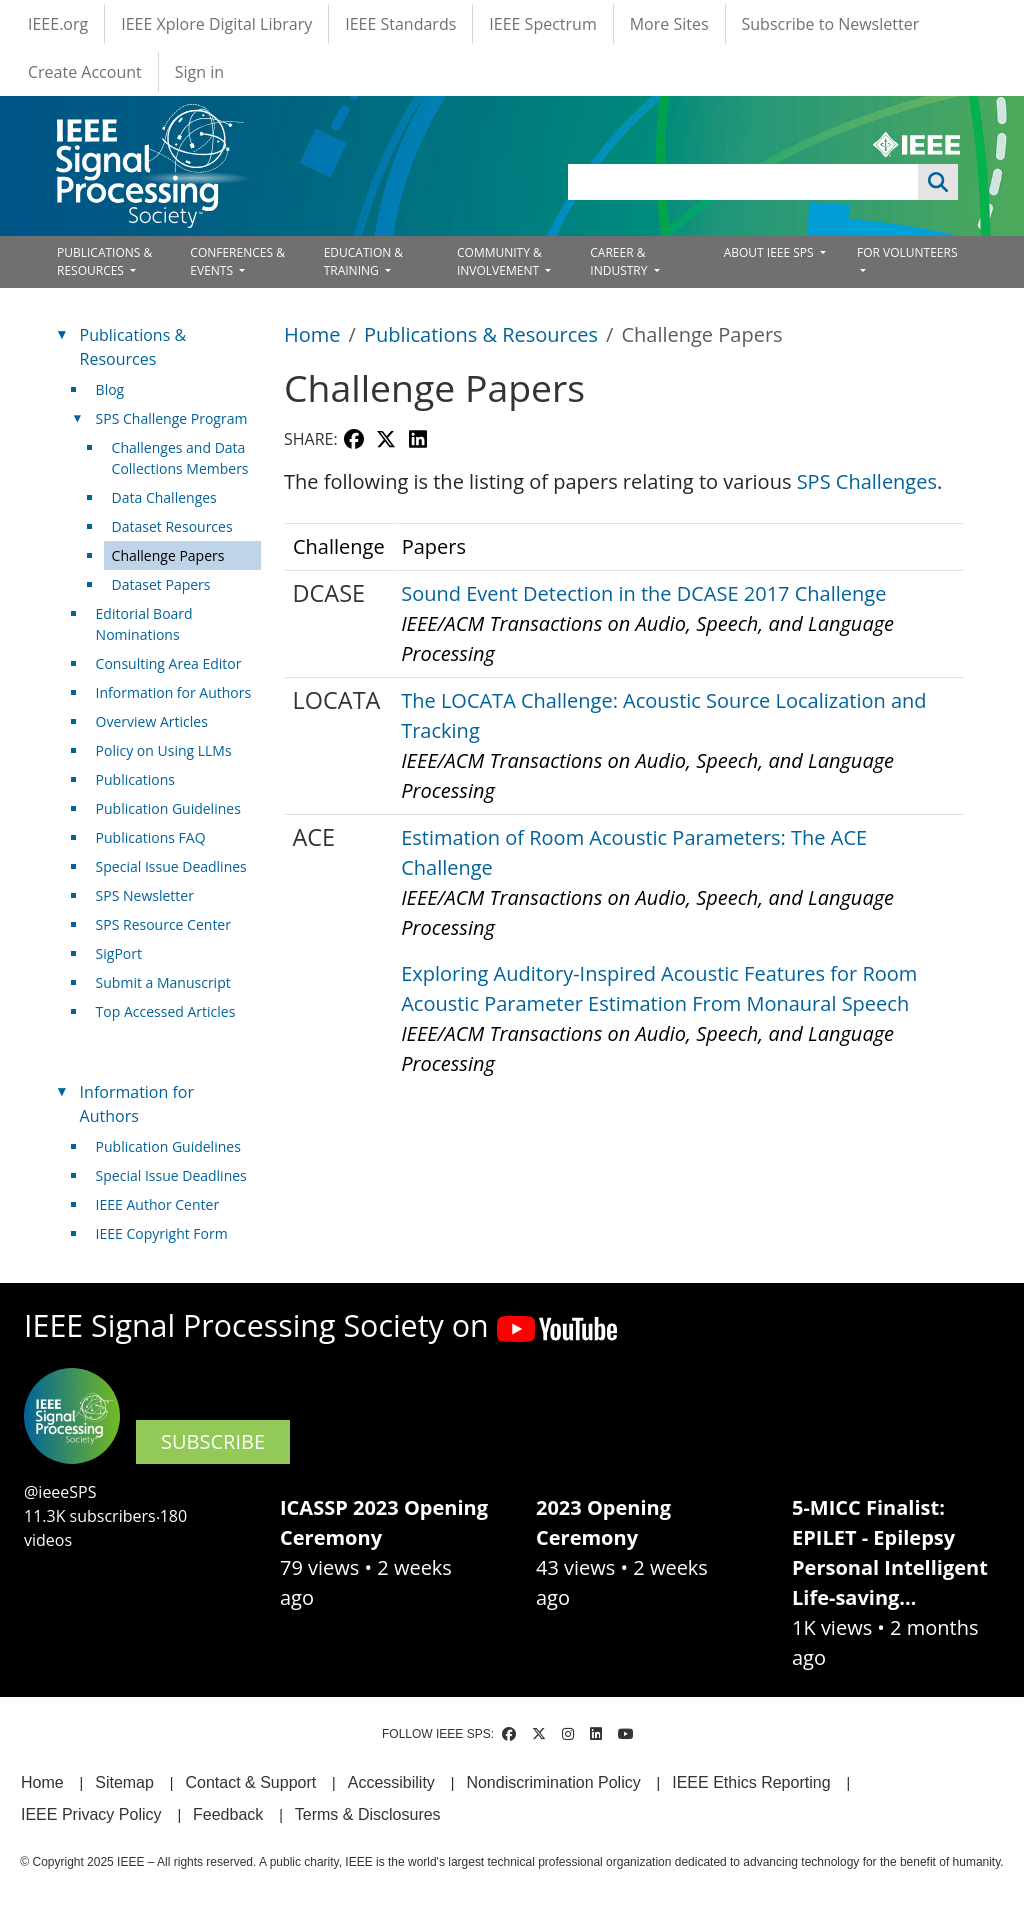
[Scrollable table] (624, 816)
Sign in (199, 72)
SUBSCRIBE (213, 1441)
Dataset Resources (172, 526)
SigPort (119, 953)
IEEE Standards (400, 24)
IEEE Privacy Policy (91, 1814)
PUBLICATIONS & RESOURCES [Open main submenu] (104, 261)
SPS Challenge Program (172, 418)
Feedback (228, 1814)
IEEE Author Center (158, 1204)
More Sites (669, 24)
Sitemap (124, 1782)
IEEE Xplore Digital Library (216, 24)
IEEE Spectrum (542, 24)
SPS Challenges (867, 481)
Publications (135, 779)
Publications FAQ (151, 837)
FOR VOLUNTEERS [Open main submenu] (907, 252)
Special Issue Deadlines (171, 866)
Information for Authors (174, 692)
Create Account (85, 72)
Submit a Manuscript (163, 982)
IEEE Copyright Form (162, 1233)
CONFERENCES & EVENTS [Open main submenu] (237, 261)
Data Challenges (164, 497)
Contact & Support (250, 1782)
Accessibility (391, 1782)
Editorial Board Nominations (144, 624)
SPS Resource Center (163, 924)
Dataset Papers (161, 584)
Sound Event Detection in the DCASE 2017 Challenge (643, 593)
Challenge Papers (168, 555)
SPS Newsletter (145, 895)
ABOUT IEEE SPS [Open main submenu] (770, 252)
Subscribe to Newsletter (831, 24)
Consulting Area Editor (169, 663)
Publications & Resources (481, 334)
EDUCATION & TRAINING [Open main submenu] (363, 261)
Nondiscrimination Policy (553, 1782)
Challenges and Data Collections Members (180, 458)
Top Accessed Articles (166, 1011)
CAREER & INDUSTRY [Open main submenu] (620, 261)
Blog (110, 389)
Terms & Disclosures (368, 1814)
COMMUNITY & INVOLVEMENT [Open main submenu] (499, 261)
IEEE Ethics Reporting (751, 1782)
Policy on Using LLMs (164, 750)
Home (312, 334)
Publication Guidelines (168, 808)
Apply (938, 182)
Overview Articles (152, 721)
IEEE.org (58, 24)
